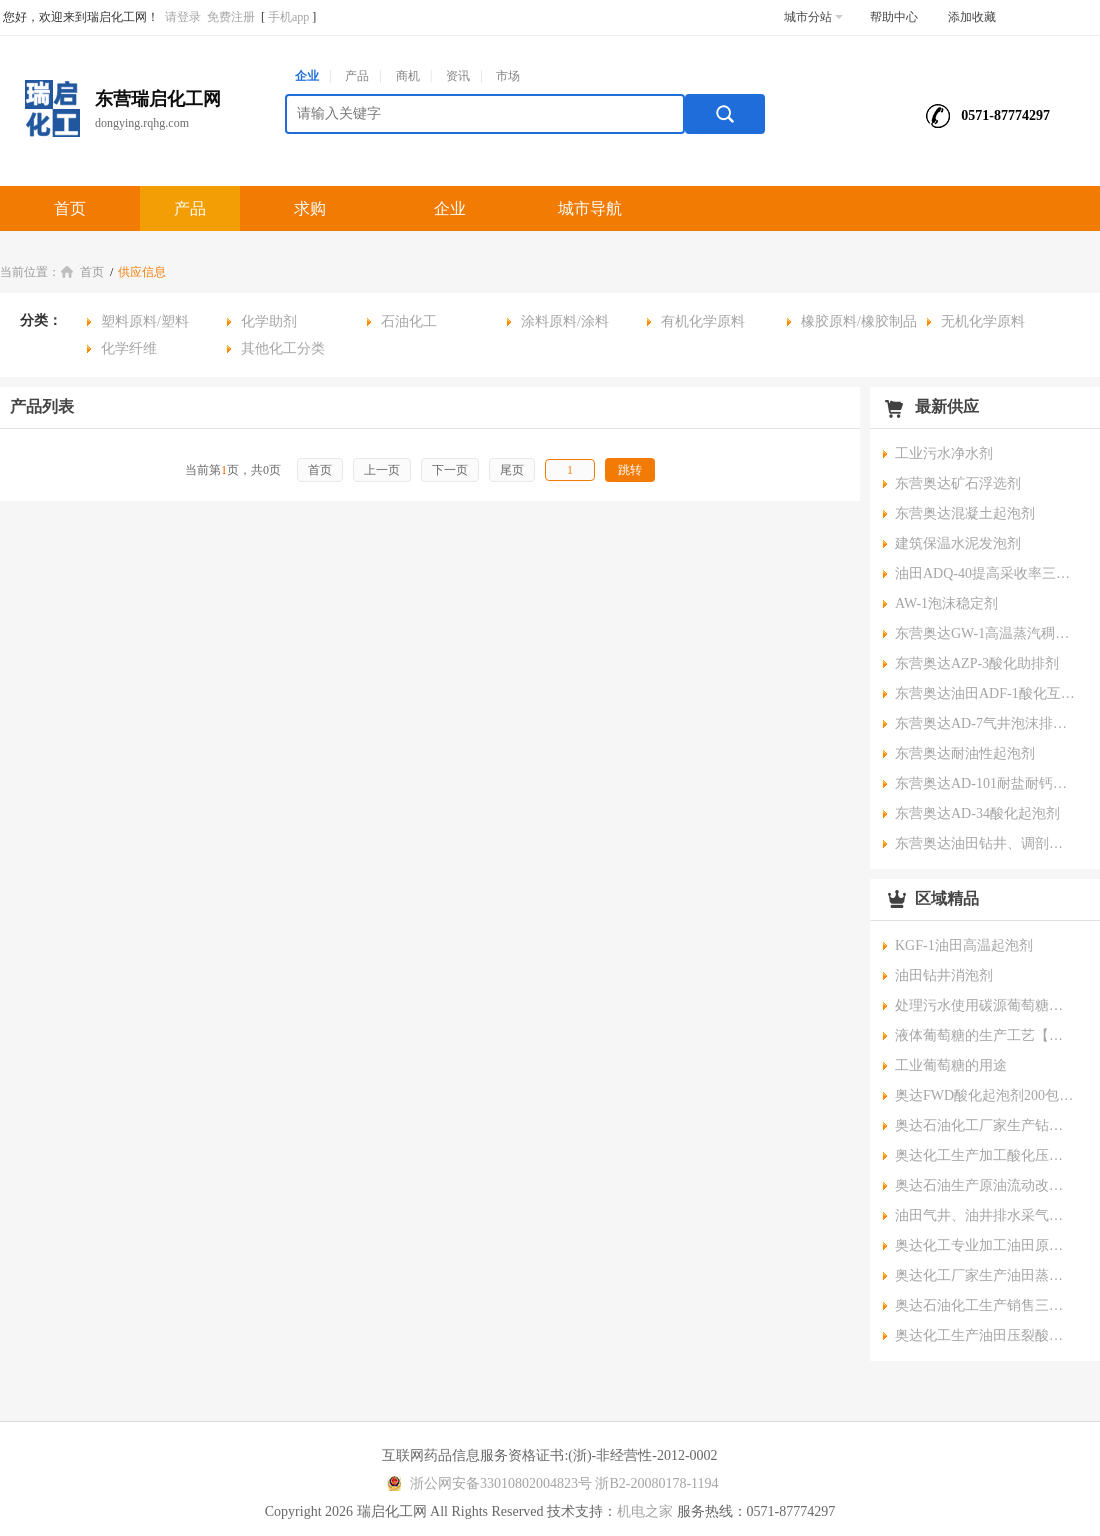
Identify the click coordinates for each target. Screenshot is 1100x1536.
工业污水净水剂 (944, 453)
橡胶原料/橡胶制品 (859, 321)
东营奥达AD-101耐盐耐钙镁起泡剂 (985, 783)
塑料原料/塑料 (145, 321)
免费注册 (231, 17)
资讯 (458, 76)
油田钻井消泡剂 (944, 975)
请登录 (183, 17)
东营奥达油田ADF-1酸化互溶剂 (985, 693)
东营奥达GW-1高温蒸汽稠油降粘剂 (985, 633)
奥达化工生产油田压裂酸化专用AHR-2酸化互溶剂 (985, 1335)
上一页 (382, 470)
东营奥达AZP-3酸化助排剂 (977, 663)
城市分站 (813, 17)
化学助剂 (269, 321)
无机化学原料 (983, 321)
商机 (408, 76)
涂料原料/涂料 (565, 321)
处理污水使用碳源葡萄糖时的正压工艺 (985, 1005)
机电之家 (645, 1511)
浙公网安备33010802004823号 (486, 1483)
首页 (70, 208)
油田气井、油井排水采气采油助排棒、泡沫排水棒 (985, 1215)
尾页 (512, 470)
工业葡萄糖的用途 (951, 1065)
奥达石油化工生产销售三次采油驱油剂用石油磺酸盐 (985, 1305)
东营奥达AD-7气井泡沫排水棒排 (985, 723)
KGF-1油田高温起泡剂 (964, 945)
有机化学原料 (703, 321)
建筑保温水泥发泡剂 (958, 543)
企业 (307, 76)
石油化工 (409, 321)
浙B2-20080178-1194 (656, 1483)
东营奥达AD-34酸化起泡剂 (977, 813)
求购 (310, 208)
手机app (288, 17)
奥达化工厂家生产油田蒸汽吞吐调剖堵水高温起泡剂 (985, 1275)
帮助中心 (894, 17)
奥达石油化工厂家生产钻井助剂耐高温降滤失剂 (985, 1125)
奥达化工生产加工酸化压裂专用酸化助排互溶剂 (985, 1155)
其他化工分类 (283, 348)
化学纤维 (129, 348)
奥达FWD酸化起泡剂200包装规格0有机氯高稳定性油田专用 (985, 1095)
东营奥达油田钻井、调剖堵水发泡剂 (985, 843)
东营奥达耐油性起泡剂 (965, 753)
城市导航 (590, 208)
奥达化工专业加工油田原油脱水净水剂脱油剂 (985, 1245)
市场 (508, 76)
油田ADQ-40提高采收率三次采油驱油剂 (985, 573)
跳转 (630, 470)
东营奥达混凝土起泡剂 (965, 513)
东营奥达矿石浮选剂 (958, 483)
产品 (357, 76)
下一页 (450, 470)
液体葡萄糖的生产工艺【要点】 (985, 1035)
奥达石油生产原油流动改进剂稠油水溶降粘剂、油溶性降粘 (985, 1185)
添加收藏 (972, 17)
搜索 (725, 114)
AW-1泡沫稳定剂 (946, 603)
